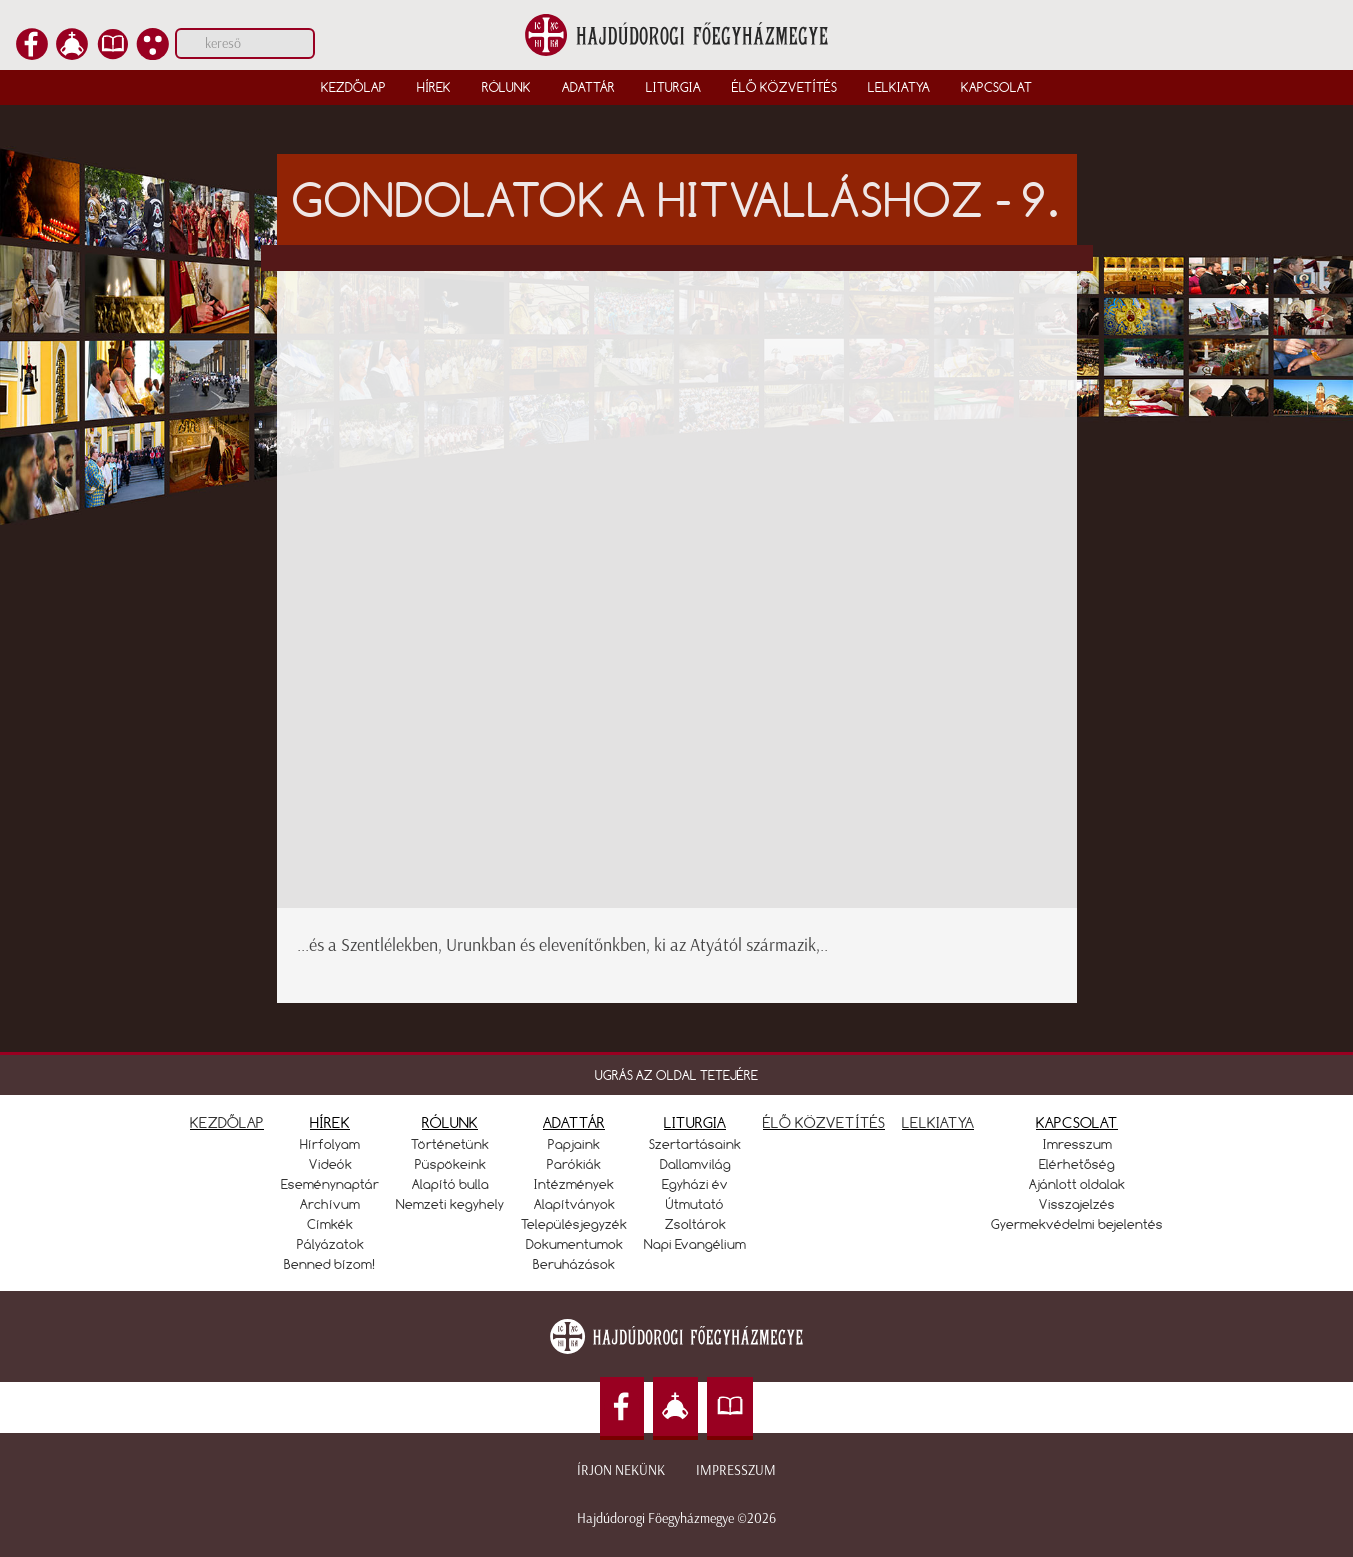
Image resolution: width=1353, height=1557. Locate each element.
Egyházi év (695, 1184)
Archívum (330, 1204)
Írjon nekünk (621, 1470)
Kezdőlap (353, 87)
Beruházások (574, 1264)
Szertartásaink (695, 1144)
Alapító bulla (450, 1184)
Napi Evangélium (695, 1244)
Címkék (330, 1224)
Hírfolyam (330, 1144)
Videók (330, 1164)
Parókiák (574, 1164)
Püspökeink (450, 1164)
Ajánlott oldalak (1077, 1184)
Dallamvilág (695, 1164)
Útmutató (695, 1204)
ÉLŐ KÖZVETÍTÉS (824, 1122)
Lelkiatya (899, 87)
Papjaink (574, 1144)
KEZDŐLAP (227, 1122)
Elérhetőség (1077, 1164)
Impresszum (736, 1470)
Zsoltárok (695, 1224)
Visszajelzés (1077, 1204)
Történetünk (450, 1144)
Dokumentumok (574, 1244)
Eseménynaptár (330, 1184)
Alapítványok (574, 1204)
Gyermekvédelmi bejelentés (1077, 1224)
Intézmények (574, 1184)
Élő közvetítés (784, 87)
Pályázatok (330, 1244)
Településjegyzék (574, 1224)
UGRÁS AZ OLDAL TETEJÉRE (676, 1075)
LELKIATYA (938, 1122)
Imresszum (1077, 1144)
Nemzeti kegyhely (450, 1204)
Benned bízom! (330, 1264)
